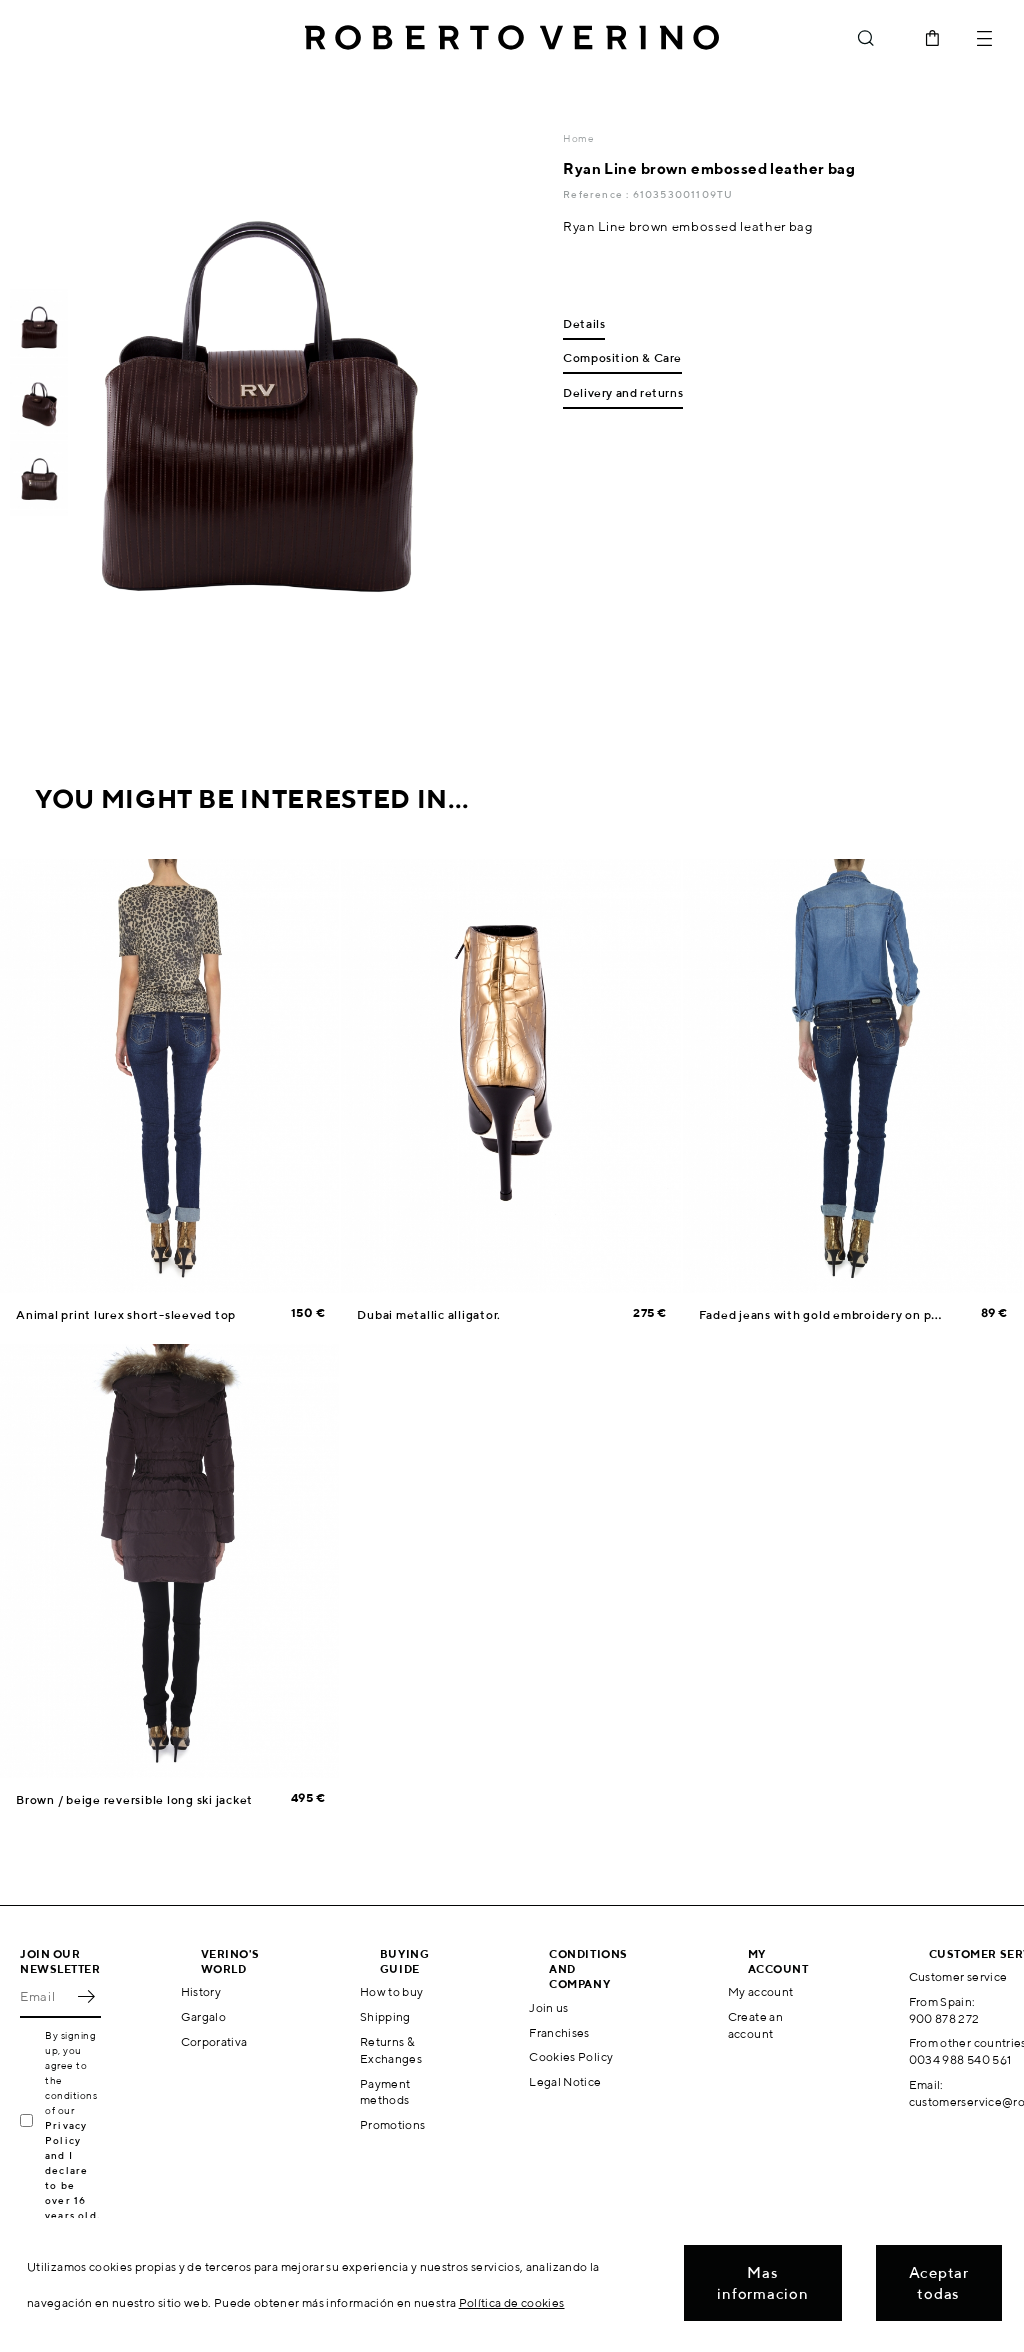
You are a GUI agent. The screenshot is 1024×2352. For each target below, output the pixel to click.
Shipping (385, 2016)
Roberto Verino (512, 38)
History (201, 1991)
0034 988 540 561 (960, 2059)
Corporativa (214, 2041)
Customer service (958, 1976)
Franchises (559, 2032)
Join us (549, 2007)
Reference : (597, 194)
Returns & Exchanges (391, 2050)
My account (761, 1991)
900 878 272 (944, 2018)
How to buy (392, 1991)
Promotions (393, 2124)
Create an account (755, 2025)
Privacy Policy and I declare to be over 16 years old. (72, 2170)
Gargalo (204, 2016)
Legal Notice (565, 2081)
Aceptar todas (939, 2283)
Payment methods (385, 2092)
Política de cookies (512, 2302)
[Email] (45, 1996)
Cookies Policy (571, 2056)
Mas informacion (762, 2283)
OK (86, 1996)
